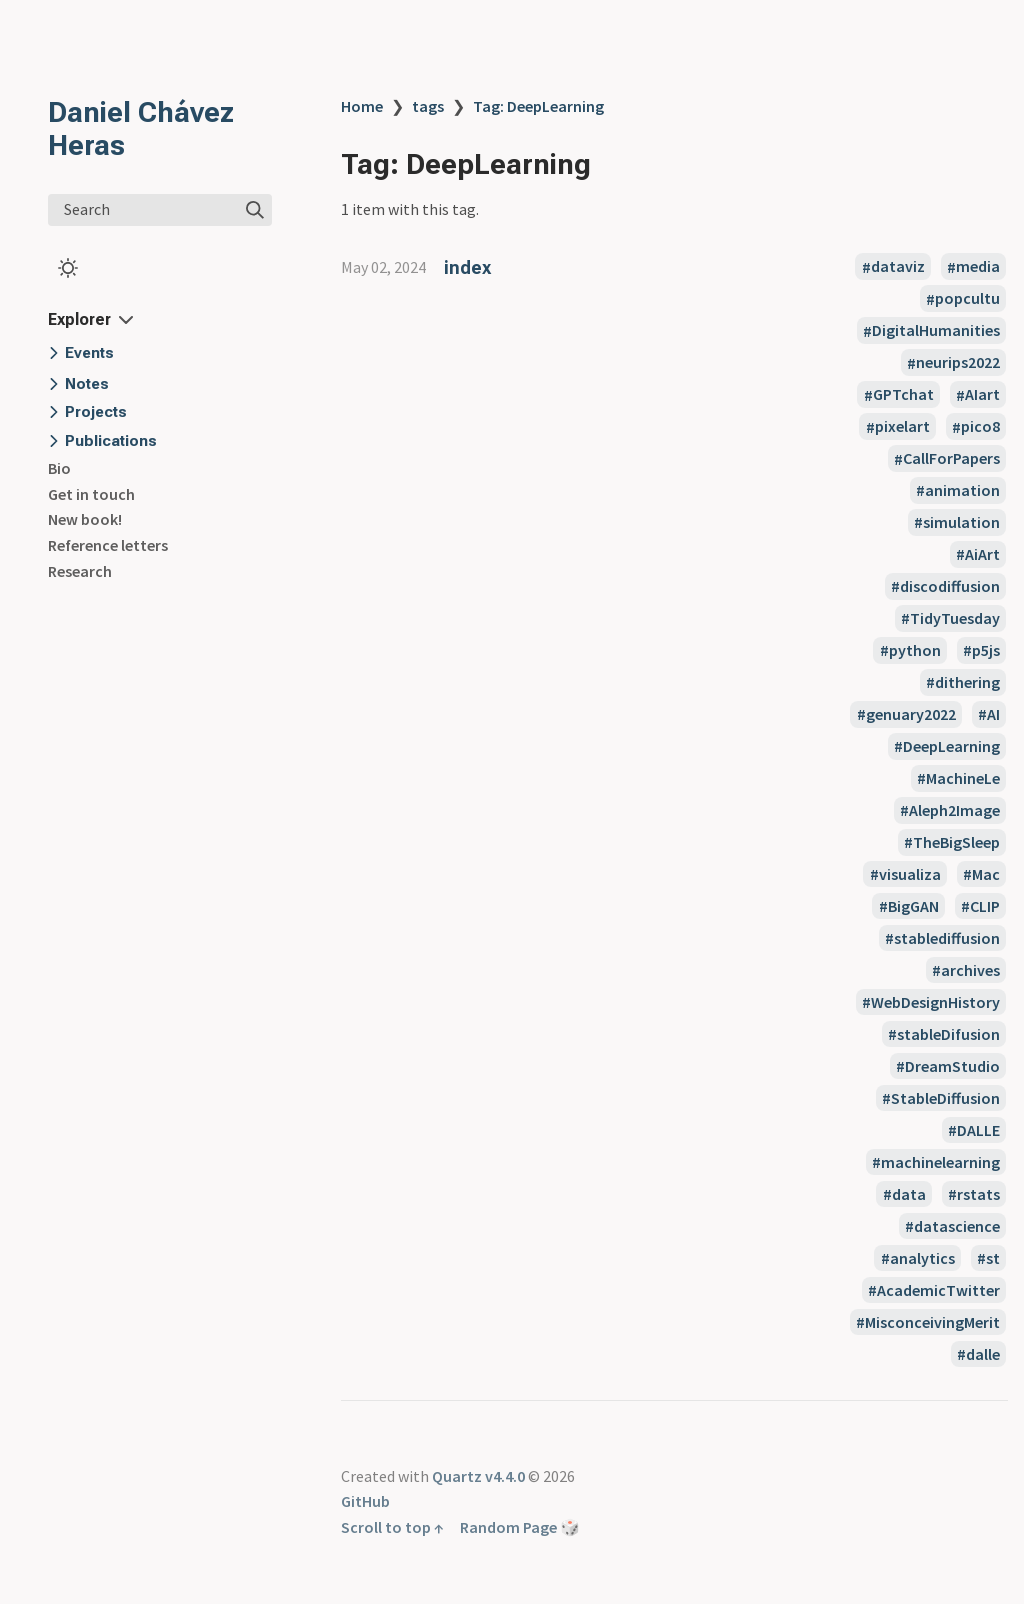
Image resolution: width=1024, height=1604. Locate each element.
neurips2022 (958, 363)
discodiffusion (950, 586)
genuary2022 (911, 714)
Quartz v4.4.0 (478, 1476)
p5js (986, 650)
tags (428, 106)
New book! (85, 519)
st (993, 1258)
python (915, 650)
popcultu (967, 299)
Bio (59, 468)
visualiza (910, 874)
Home (362, 106)
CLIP (985, 906)
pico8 (980, 427)
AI (993, 714)
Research (80, 571)
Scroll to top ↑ (392, 1527)
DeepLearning (951, 746)
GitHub (365, 1501)
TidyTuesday (955, 618)
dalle (983, 1354)
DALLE (978, 1130)
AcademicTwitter (938, 1290)
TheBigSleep (956, 842)
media (978, 267)
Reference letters (108, 545)
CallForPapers (951, 459)
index (467, 267)
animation (962, 490)
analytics (922, 1258)
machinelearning (940, 1162)
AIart (982, 395)
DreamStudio (952, 1066)
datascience (957, 1226)
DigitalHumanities (936, 331)
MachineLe (963, 778)
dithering (967, 682)
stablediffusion (947, 938)
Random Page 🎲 (520, 1527)
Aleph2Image (954, 810)
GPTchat (903, 395)
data (909, 1194)
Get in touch (91, 494)
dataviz (898, 267)
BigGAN (913, 906)
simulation (961, 522)
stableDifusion (948, 1034)
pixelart (902, 427)
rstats (978, 1194)
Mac (986, 874)
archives (970, 970)
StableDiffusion (945, 1098)
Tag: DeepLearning (538, 106)
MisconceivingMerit (932, 1322)
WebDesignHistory (935, 1002)
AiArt (982, 554)
